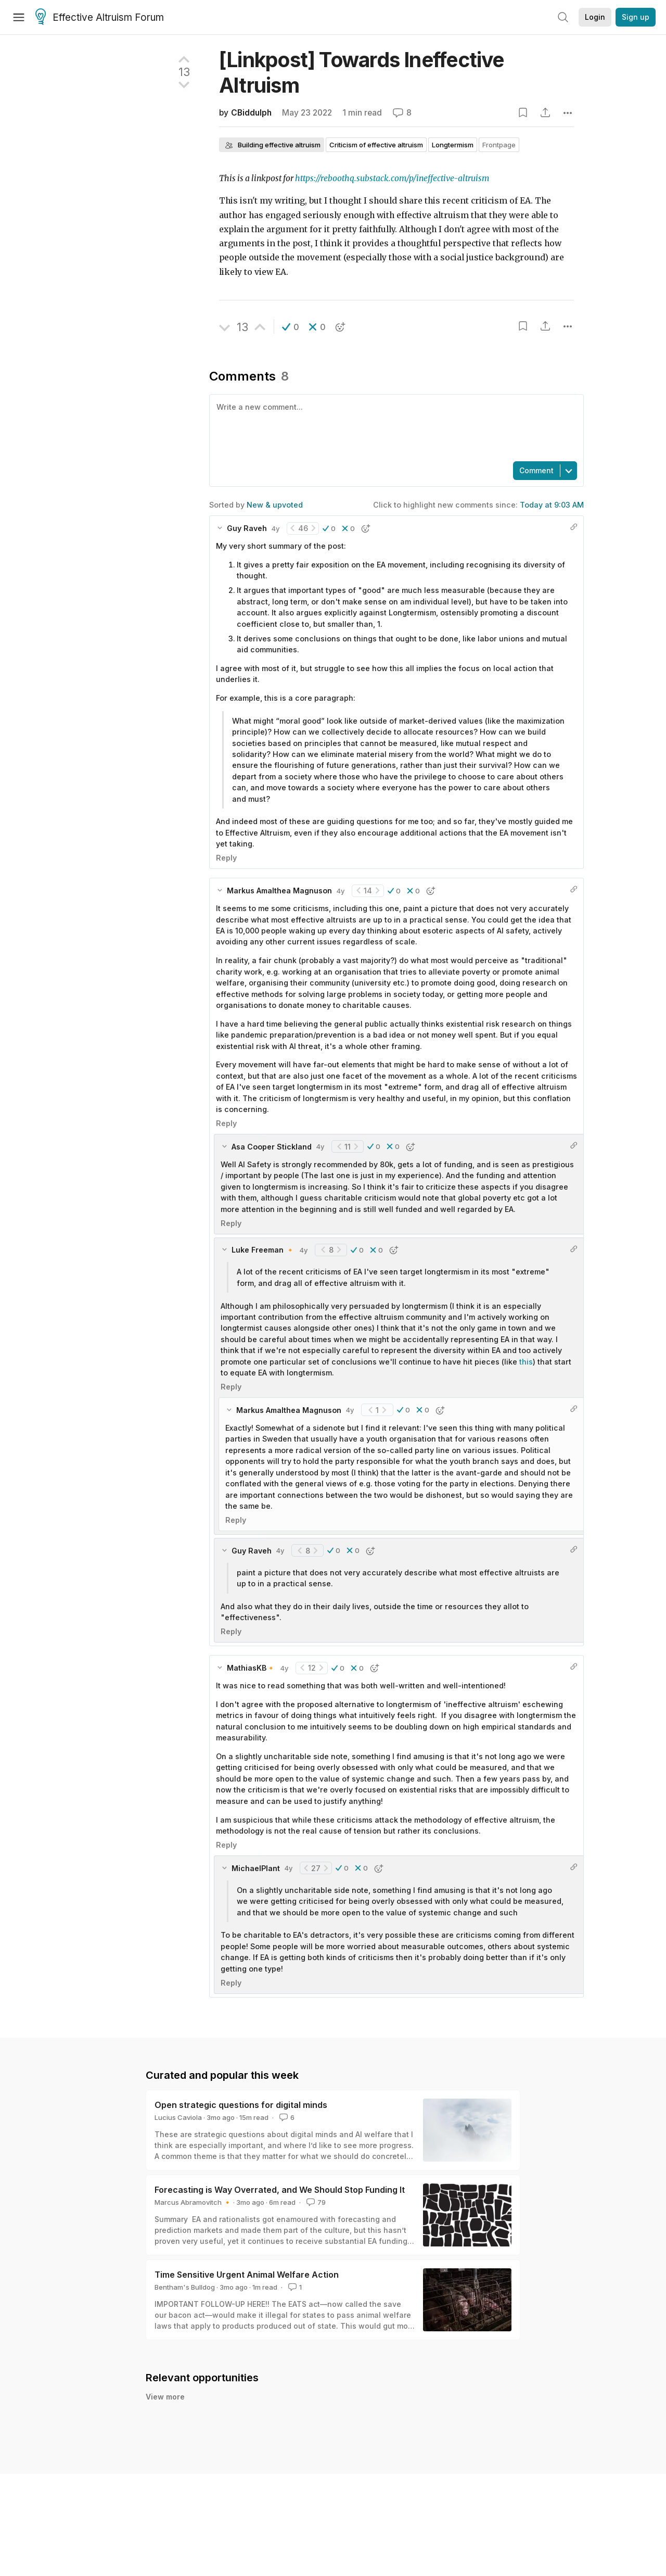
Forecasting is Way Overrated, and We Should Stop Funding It (280, 2189)
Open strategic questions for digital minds (241, 2105)
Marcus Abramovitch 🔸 (193, 2202)
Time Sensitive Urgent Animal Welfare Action (247, 2274)
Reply (226, 857)
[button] (290, 327)
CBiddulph (251, 113)
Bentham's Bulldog (185, 2287)
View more (165, 2396)
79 (315, 2202)
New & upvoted (275, 504)
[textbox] (394, 427)
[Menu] (18, 17)
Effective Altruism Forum (99, 18)
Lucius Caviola (178, 2117)
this (526, 1361)
